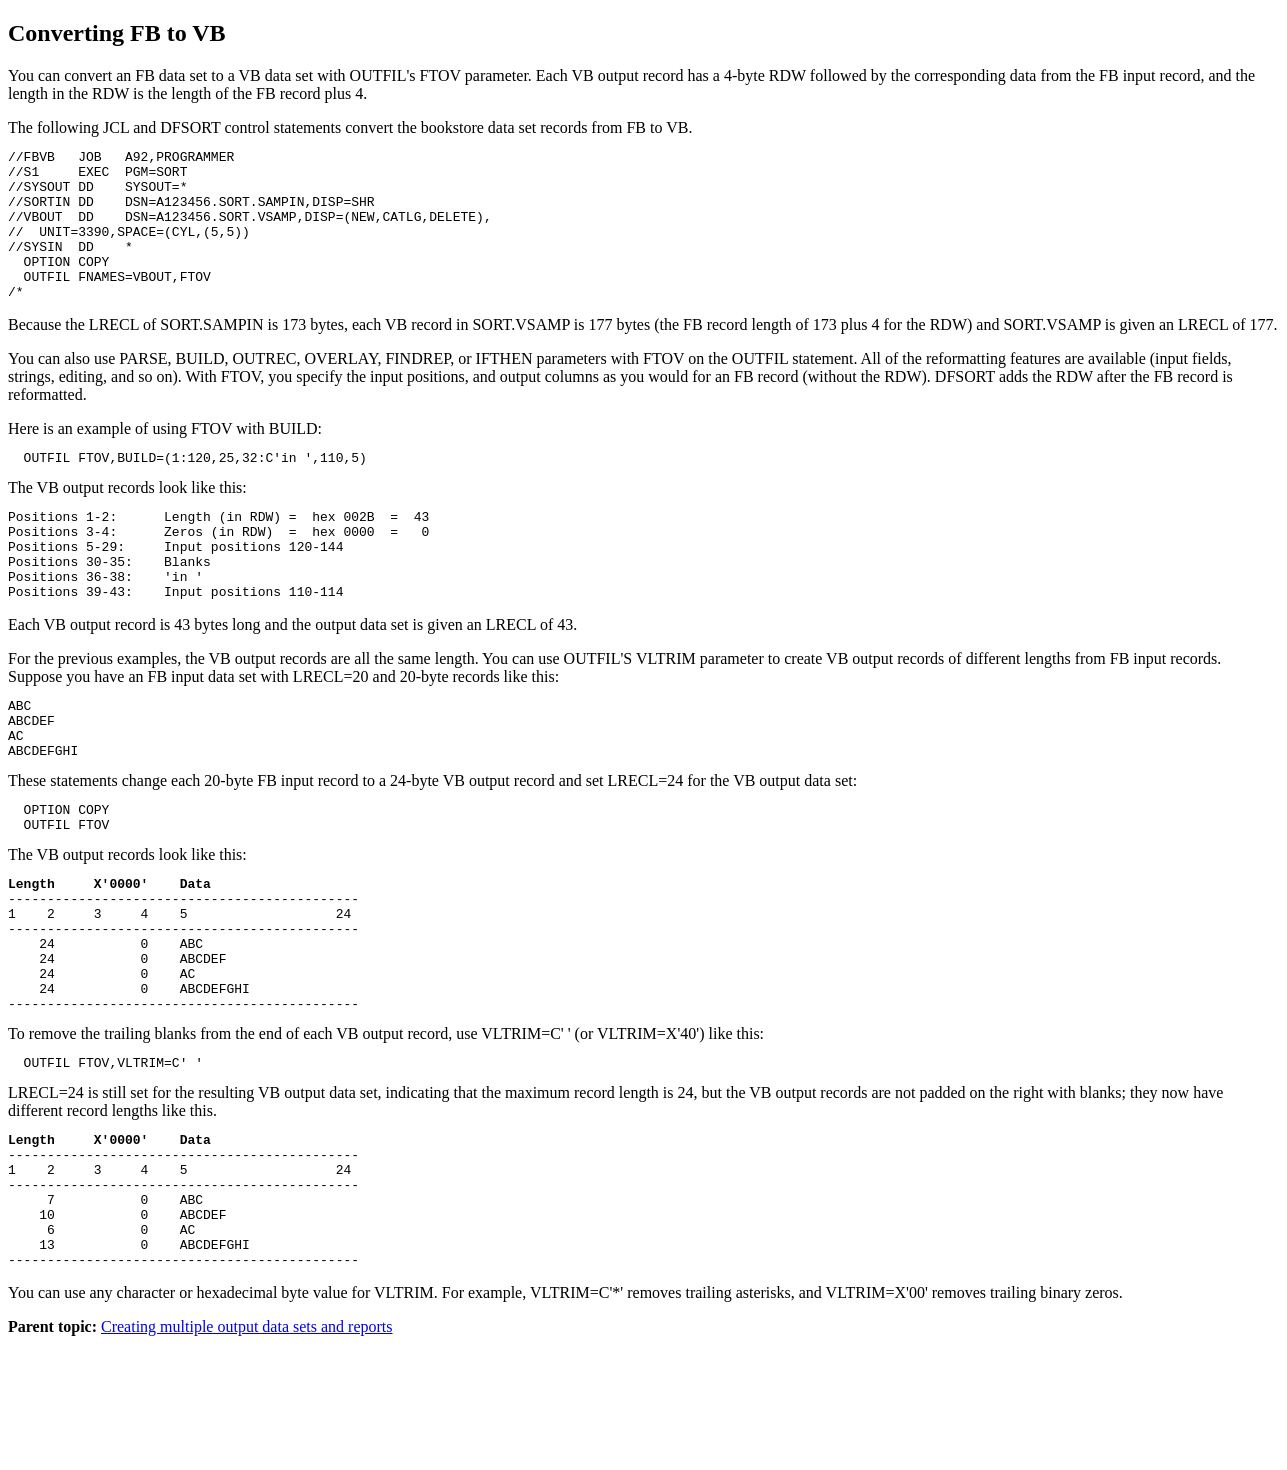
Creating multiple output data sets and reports (247, 1452)
